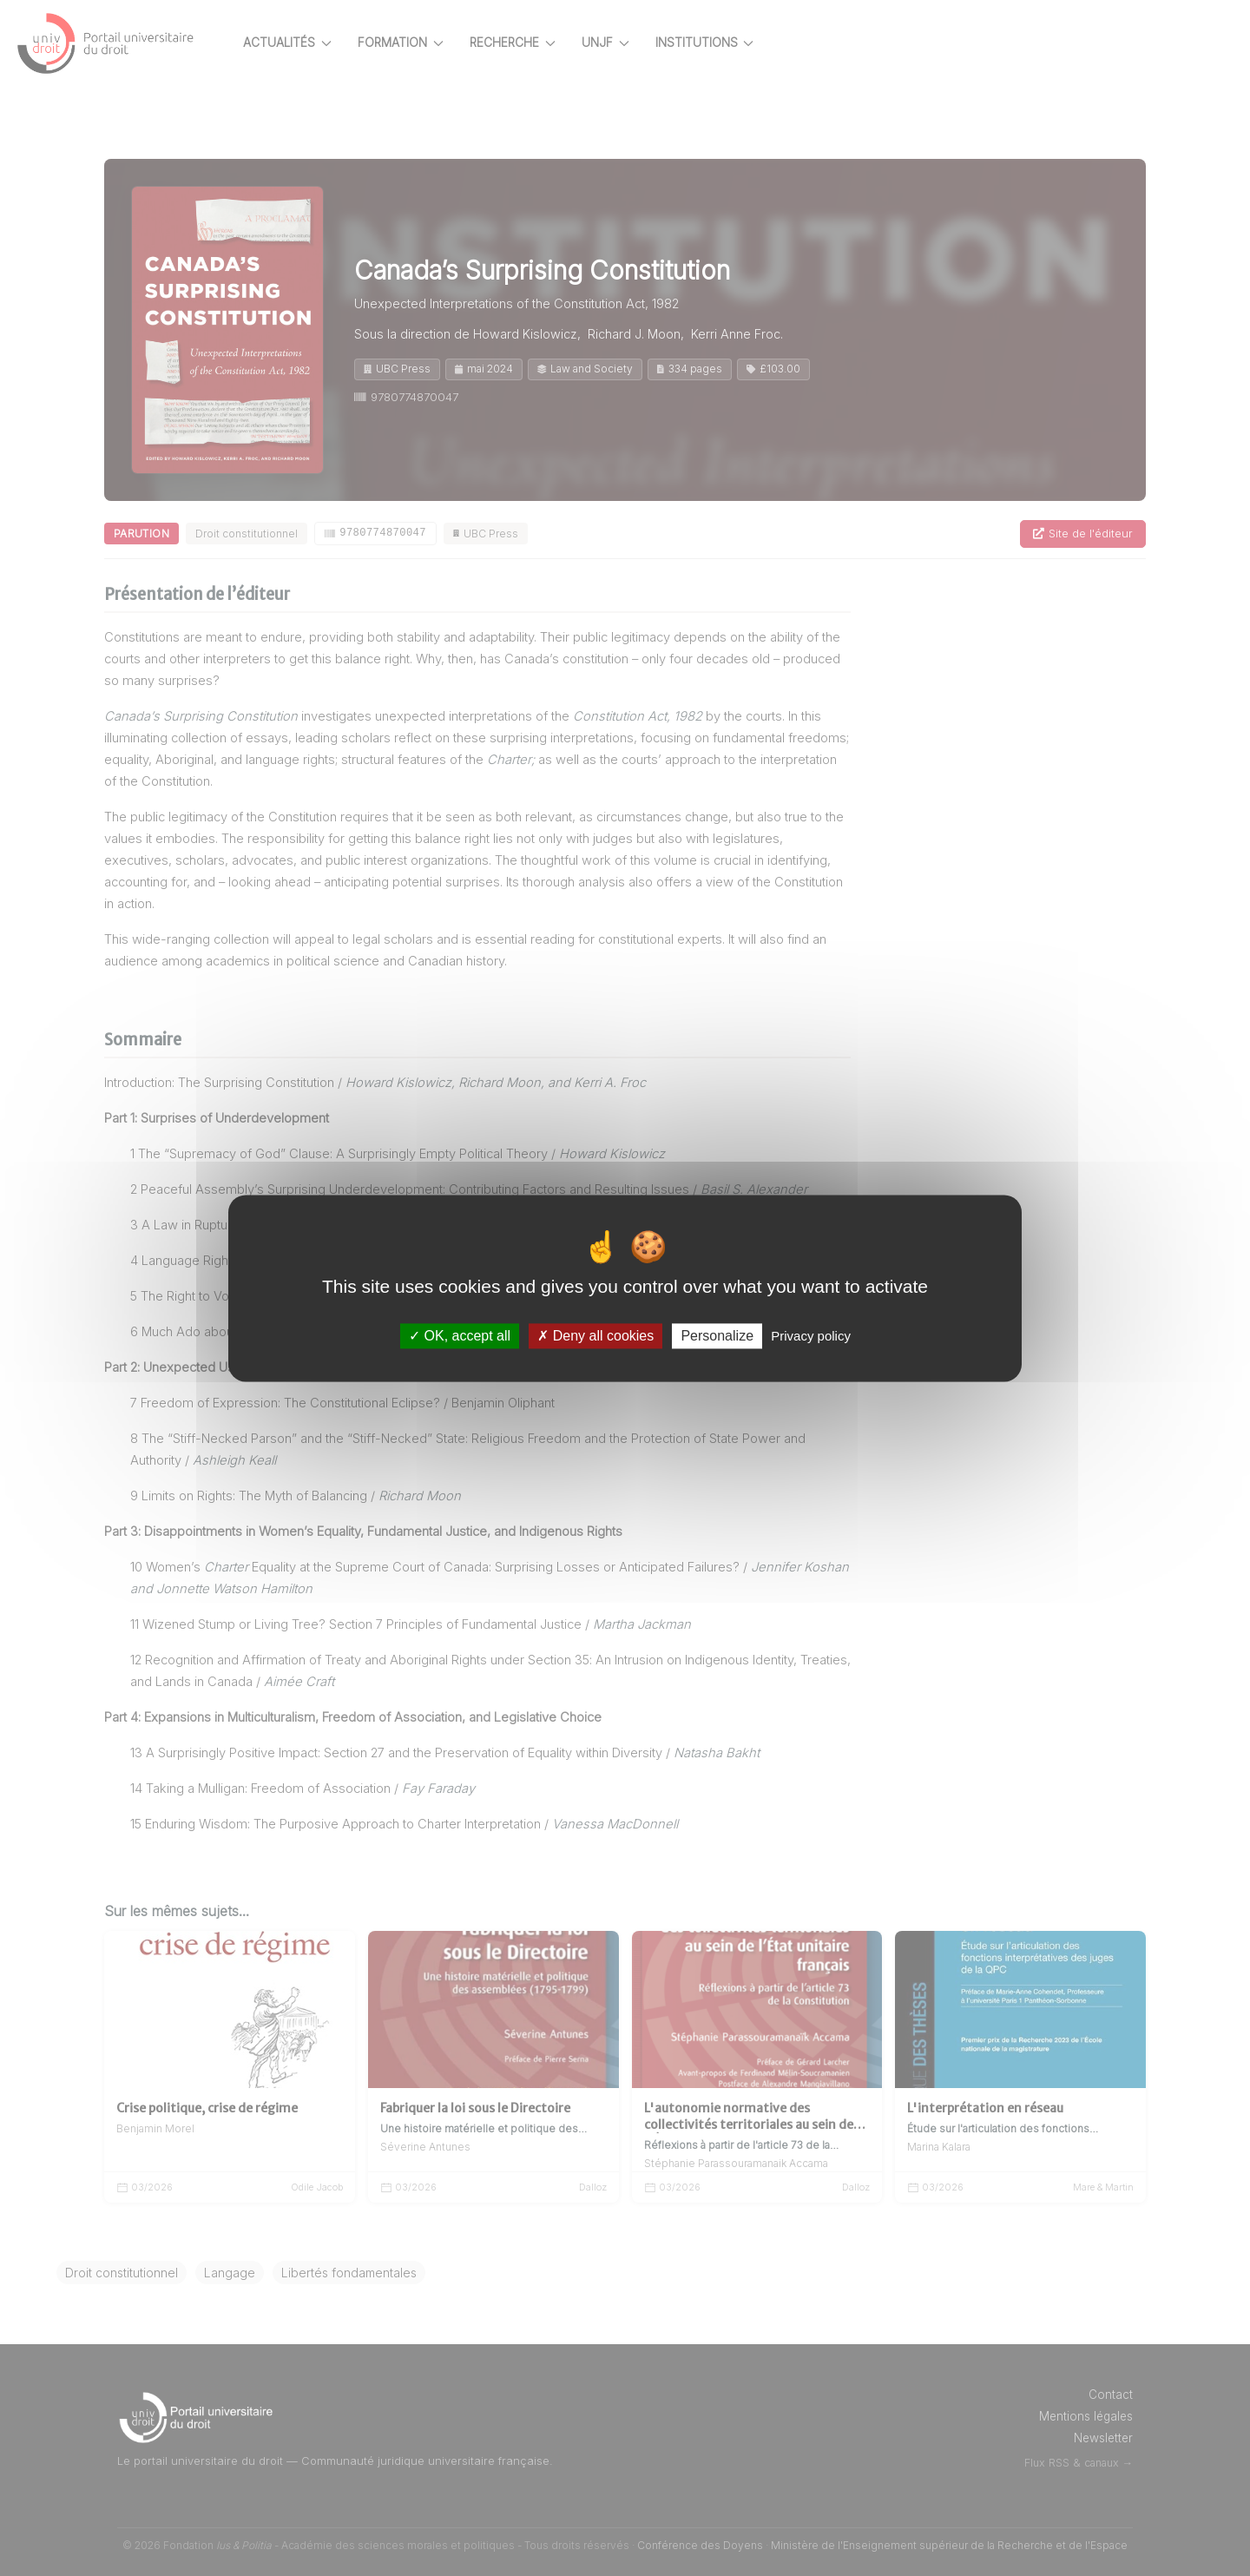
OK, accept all (459, 1335)
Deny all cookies (595, 1335)
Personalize (717, 1335)
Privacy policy (811, 1335)
